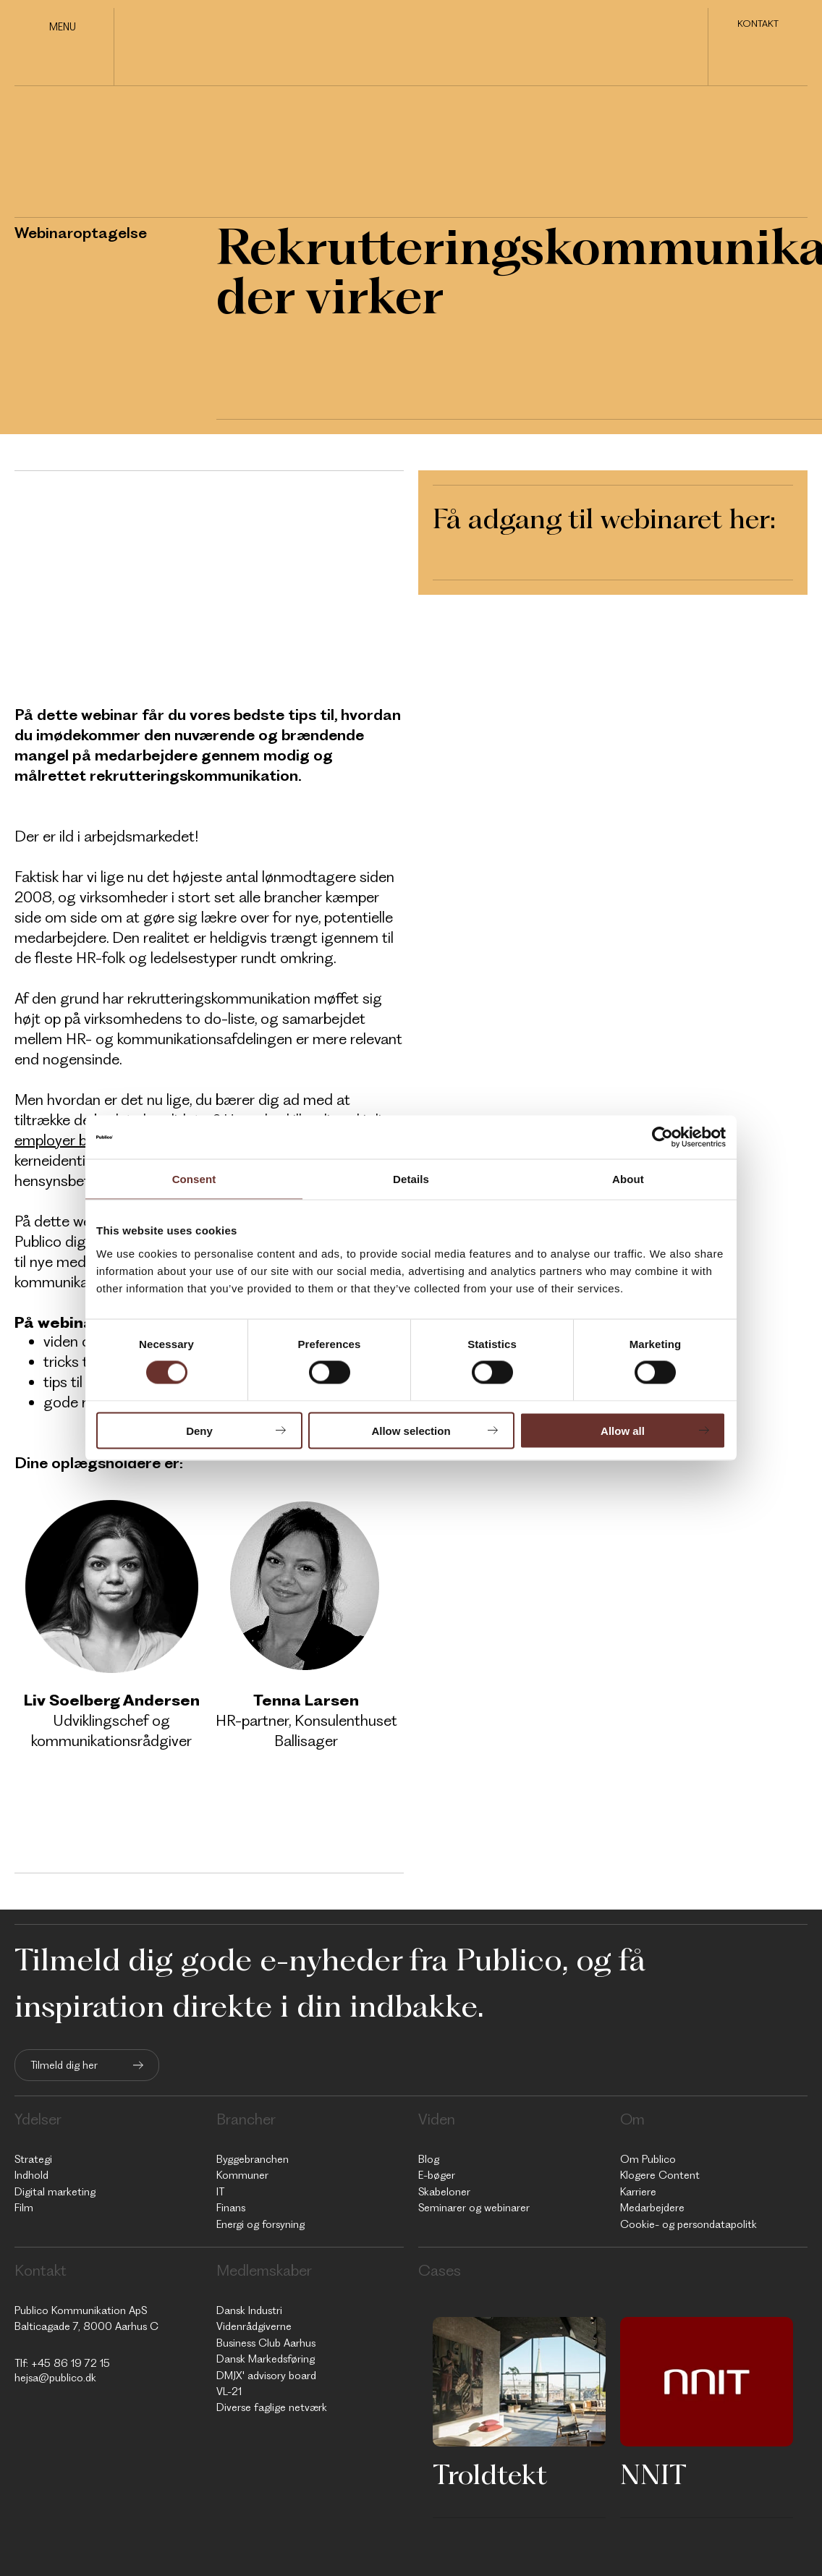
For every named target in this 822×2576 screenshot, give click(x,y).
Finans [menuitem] (230, 2207)
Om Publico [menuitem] (648, 2159)
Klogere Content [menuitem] (660, 2175)
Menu (62, 27)
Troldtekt (490, 2474)
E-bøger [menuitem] (436, 2175)
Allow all (623, 1430)
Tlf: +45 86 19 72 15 (62, 2363)
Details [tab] (411, 1179)
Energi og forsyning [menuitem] (260, 2224)
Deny (199, 1430)
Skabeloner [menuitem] (444, 2191)
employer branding (75, 1140)
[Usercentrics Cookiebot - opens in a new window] (662, 1137)
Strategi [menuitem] (33, 2159)
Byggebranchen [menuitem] (252, 2159)
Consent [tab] (194, 1179)
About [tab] (628, 1179)
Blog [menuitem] (428, 2159)
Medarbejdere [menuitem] (652, 2207)
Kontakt (758, 24)
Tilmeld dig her (64, 2065)
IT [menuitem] (220, 2191)
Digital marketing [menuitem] (55, 2191)
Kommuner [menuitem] (242, 2175)
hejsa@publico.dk (55, 2377)
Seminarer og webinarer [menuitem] (474, 2207)
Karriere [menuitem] (638, 2191)
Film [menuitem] (23, 2207)
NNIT (653, 2474)
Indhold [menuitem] (31, 2175)
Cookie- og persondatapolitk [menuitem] (688, 2224)
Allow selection (410, 1430)
